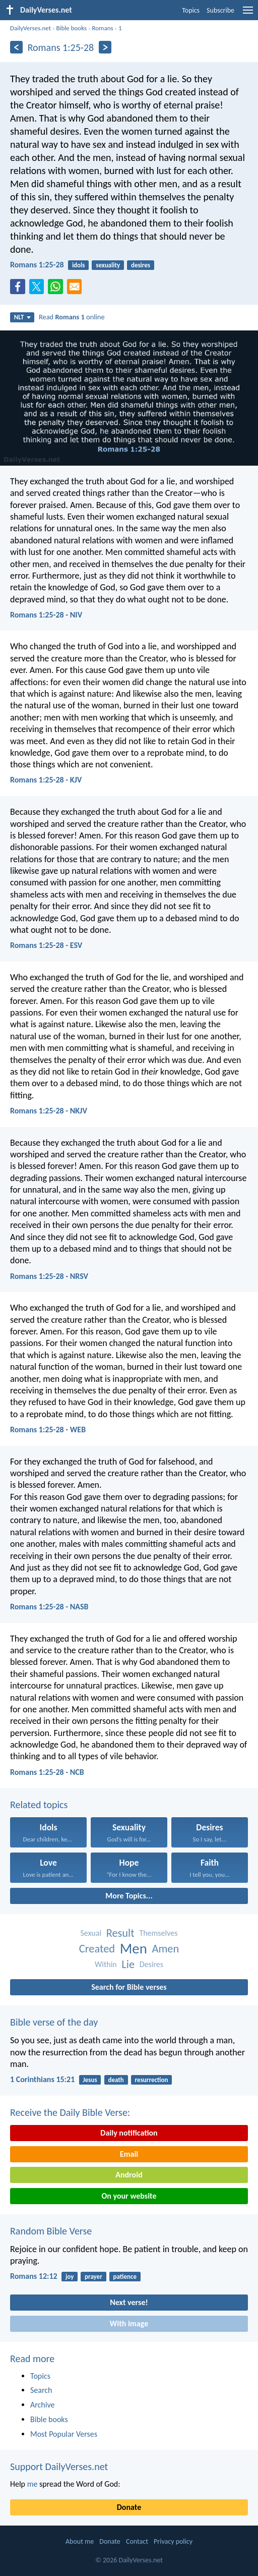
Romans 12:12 (33, 2276)
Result (120, 1933)
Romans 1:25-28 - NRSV (49, 1276)
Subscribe (220, 10)
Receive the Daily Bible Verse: (70, 2112)
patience (125, 2276)
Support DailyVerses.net (59, 2466)
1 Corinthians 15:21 (42, 2079)
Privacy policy (173, 2541)
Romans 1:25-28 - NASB (49, 1606)
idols (78, 265)
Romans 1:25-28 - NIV (46, 615)
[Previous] (16, 47)
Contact (137, 2541)
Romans (102, 28)
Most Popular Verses (63, 2434)
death (115, 2080)
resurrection (151, 2080)
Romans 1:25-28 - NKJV (48, 1110)
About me (80, 2541)
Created (97, 1948)
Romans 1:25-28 (37, 264)
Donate (129, 2507)
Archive (42, 2405)
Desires (151, 1964)
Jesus (90, 2080)
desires (140, 265)
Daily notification (128, 2133)
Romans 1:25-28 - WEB (48, 1429)
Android (128, 2174)
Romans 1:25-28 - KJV (46, 780)
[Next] (105, 47)
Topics (191, 10)
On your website (129, 2196)
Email (129, 2154)
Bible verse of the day (54, 2022)
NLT (22, 317)
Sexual (90, 1933)
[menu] (248, 14)
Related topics (39, 1805)
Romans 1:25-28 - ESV (46, 945)
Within (106, 1964)
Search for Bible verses (128, 1987)
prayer (93, 2276)
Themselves (158, 1933)
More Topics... (128, 1895)
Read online (72, 316)
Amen (165, 1948)
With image (129, 2323)
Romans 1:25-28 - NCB (47, 1772)
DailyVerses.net (30, 28)
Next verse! (129, 2302)
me (32, 2484)
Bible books (71, 28)
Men (133, 1948)
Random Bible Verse (51, 2231)
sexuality (108, 265)
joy (70, 2276)
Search (41, 2390)
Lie (128, 1964)
